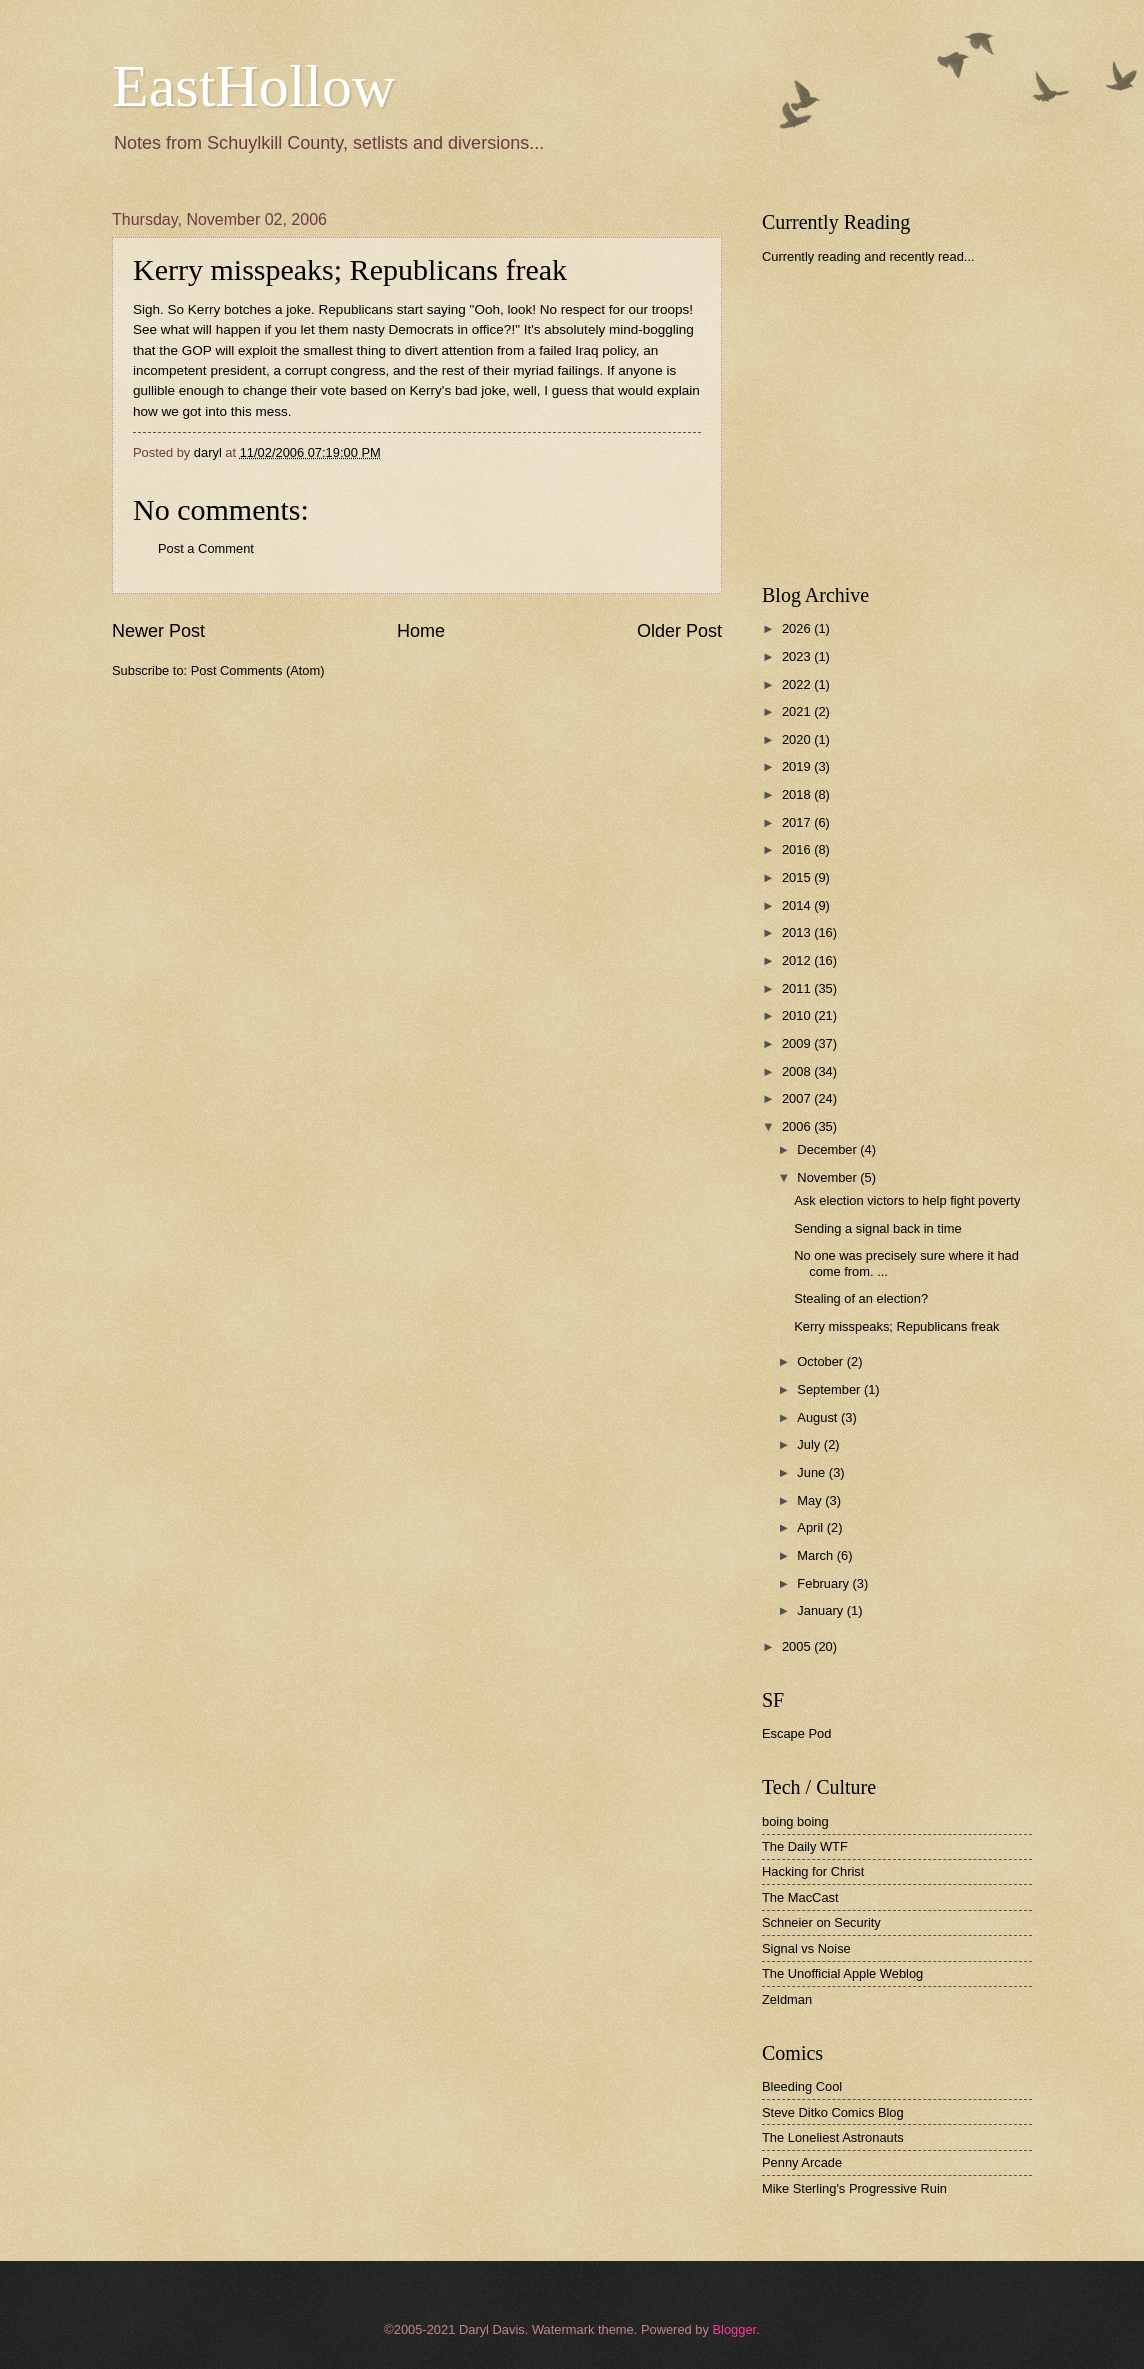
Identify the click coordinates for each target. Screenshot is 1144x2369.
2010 (798, 1015)
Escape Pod (796, 1733)
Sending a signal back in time (877, 1228)
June (813, 1472)
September (830, 1389)
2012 (798, 960)
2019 (798, 766)
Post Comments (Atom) (258, 670)
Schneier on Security (821, 1922)
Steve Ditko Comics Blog (833, 2112)
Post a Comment (206, 548)
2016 (798, 849)
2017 (798, 822)
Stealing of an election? (861, 1298)
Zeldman (787, 1999)
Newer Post (158, 631)
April (811, 1527)
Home (421, 631)
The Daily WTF (805, 1846)
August (819, 1417)
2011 (798, 988)
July (810, 1444)
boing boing (795, 1821)
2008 (798, 1071)
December (828, 1149)
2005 (798, 1646)
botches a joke (267, 309)
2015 (798, 877)
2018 (798, 794)
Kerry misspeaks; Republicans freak (896, 1326)
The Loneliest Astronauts (833, 2137)
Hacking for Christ (813, 1871)
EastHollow (253, 86)
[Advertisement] (912, 424)
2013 (798, 932)
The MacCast (800, 1897)
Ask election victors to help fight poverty (907, 1200)
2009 (798, 1043)
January (821, 1610)
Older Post (679, 631)
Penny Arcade (802, 2162)
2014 (798, 905)
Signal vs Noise (806, 1948)
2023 (798, 656)
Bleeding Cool (802, 2086)
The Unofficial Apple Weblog (842, 1973)
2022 (798, 684)
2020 (798, 739)
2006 (798, 1126)
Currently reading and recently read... (868, 256)
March (816, 1555)
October (821, 1361)
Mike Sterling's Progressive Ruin (854, 2188)
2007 (798, 1098)
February (824, 1583)
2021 (798, 711)
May (811, 1500)
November (828, 1177)
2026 (798, 628)
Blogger (734, 2329)
